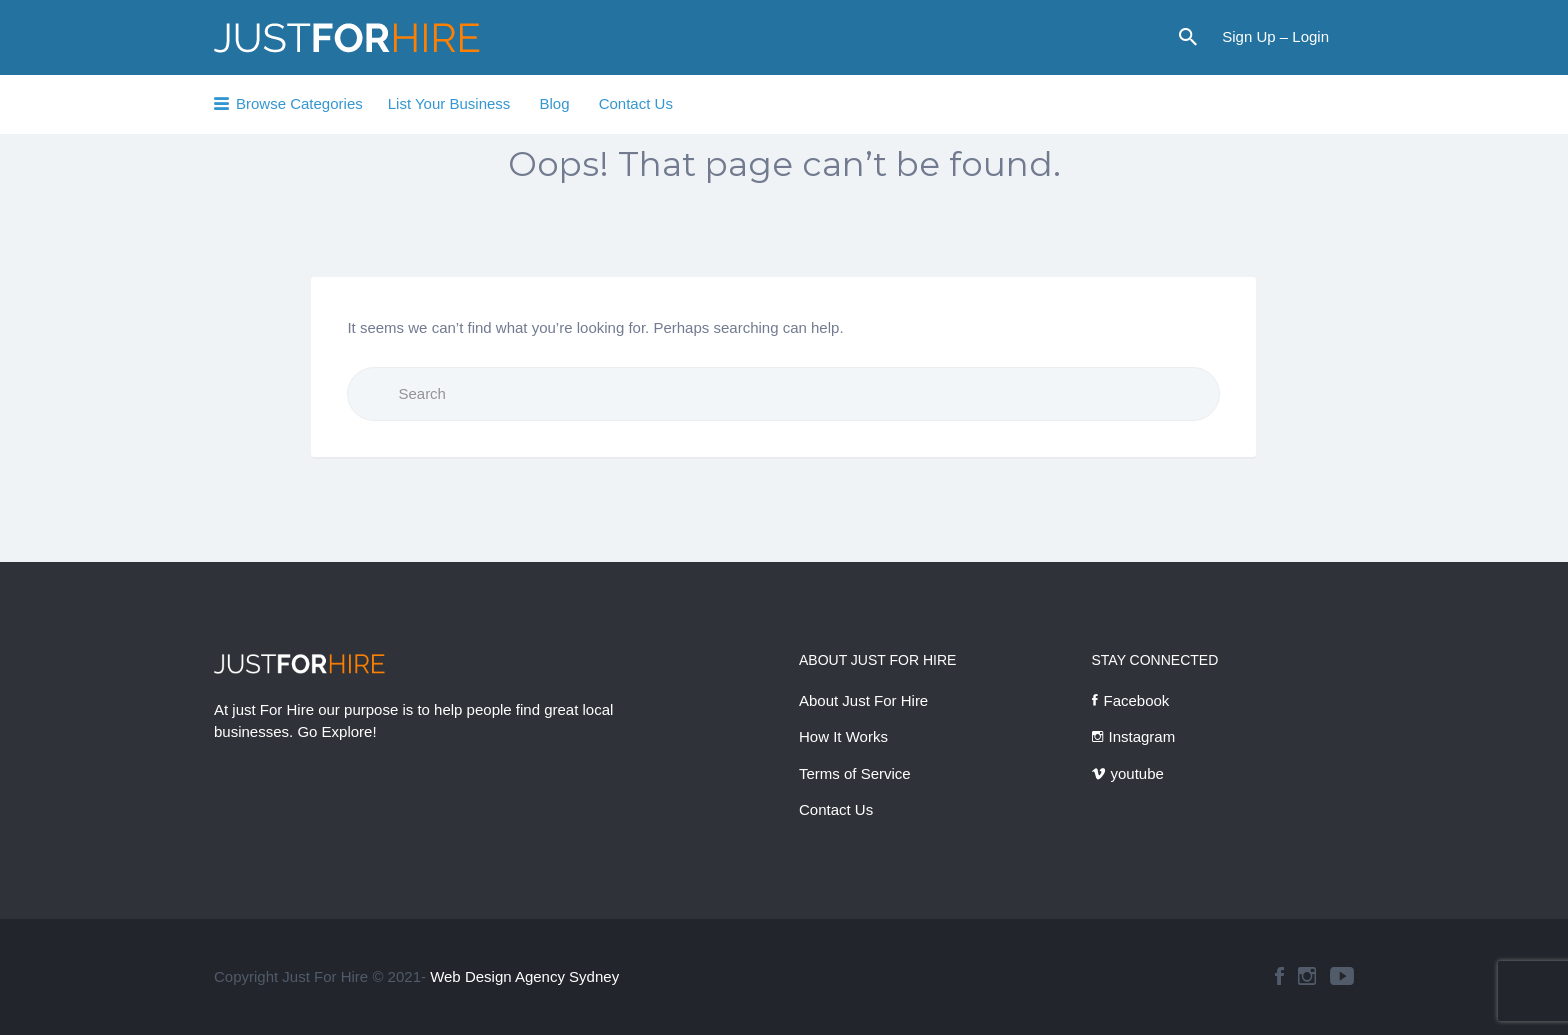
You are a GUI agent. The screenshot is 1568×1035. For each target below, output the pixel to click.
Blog (554, 103)
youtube (1137, 773)
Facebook (1137, 700)
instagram (1307, 976)
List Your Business (449, 103)
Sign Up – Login (1275, 36)
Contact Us (636, 103)
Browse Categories (299, 103)
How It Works (843, 736)
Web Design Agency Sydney (524, 976)
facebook (1279, 976)
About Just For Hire (863, 700)
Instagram (1142, 736)
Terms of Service (855, 773)
